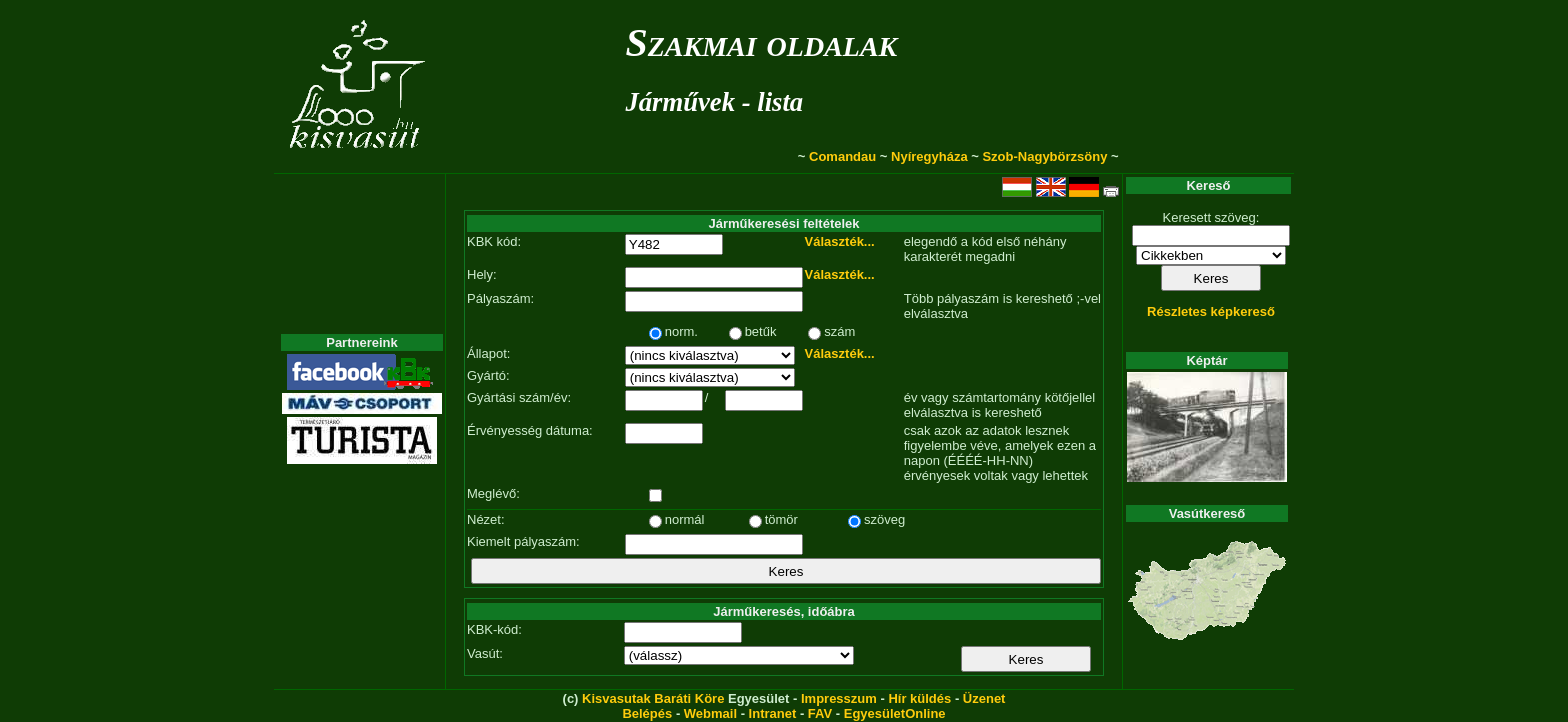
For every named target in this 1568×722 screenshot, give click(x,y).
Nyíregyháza (929, 156)
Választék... (840, 241)
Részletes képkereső (1211, 311)
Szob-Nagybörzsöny (1044, 156)
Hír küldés (919, 698)
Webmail (710, 713)
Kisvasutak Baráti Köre (653, 698)
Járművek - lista (714, 102)
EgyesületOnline (895, 713)
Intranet (773, 713)
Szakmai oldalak (761, 42)
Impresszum (839, 698)
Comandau (842, 156)
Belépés (647, 713)
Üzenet (984, 698)
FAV (820, 713)
